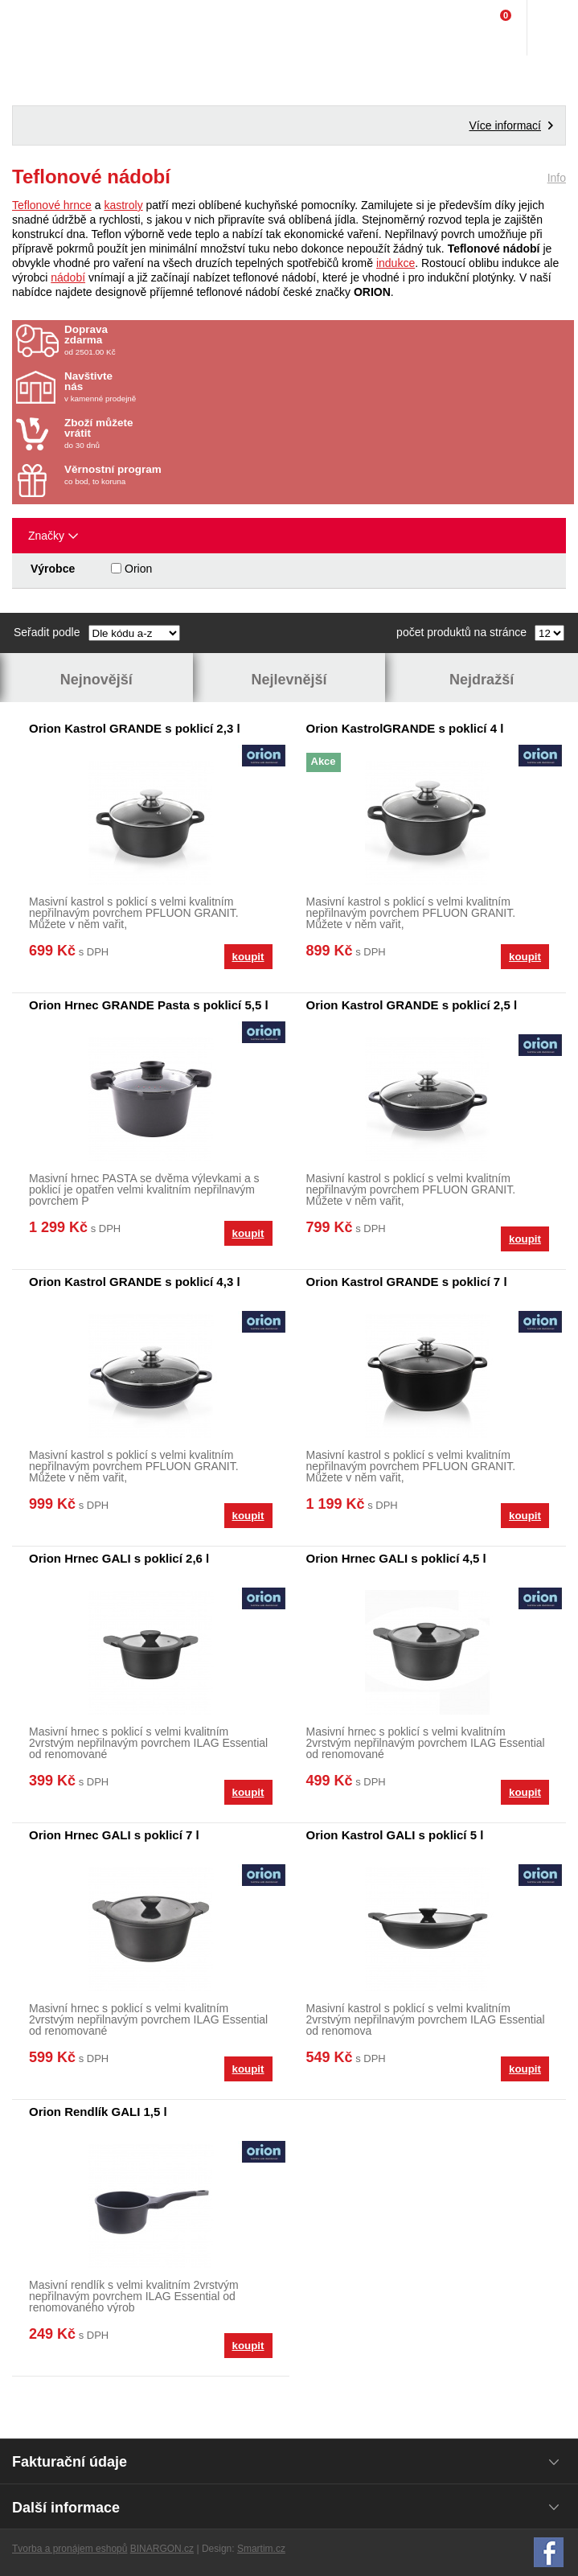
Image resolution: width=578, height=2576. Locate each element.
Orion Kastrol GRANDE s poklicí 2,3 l (134, 728)
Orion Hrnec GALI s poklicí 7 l (114, 1835)
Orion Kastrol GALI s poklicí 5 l (395, 1835)
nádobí (68, 277)
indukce (395, 263)
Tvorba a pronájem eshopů (69, 2548)
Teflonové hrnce (52, 205)
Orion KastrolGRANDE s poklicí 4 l (405, 728)
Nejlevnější (288, 680)
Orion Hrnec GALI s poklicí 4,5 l (396, 1558)
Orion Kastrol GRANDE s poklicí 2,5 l (412, 1005)
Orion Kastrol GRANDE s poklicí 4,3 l (134, 1281)
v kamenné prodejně (158, 387)
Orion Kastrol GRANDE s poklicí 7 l (406, 1281)
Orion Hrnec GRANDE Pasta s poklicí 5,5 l (149, 1005)
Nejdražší (481, 680)
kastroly (123, 205)
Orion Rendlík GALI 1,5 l (98, 2111)
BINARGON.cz (162, 2548)
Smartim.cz (261, 2548)
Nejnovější (96, 680)
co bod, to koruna (158, 475)
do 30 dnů (158, 433)
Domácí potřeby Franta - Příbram (45, 28)
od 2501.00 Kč (317, 340)
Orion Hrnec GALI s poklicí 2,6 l (119, 1558)
